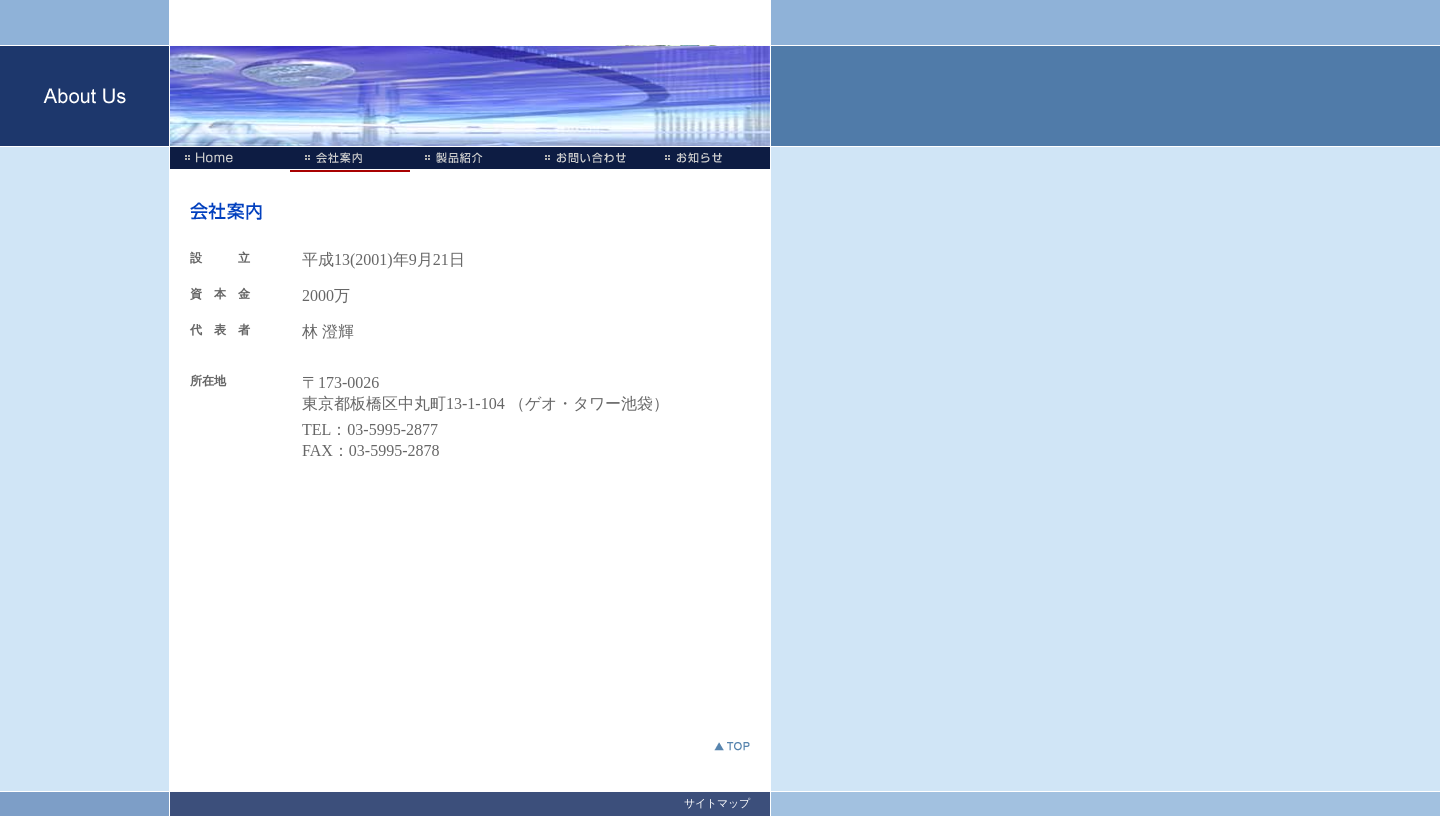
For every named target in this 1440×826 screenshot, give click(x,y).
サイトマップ (717, 803)
